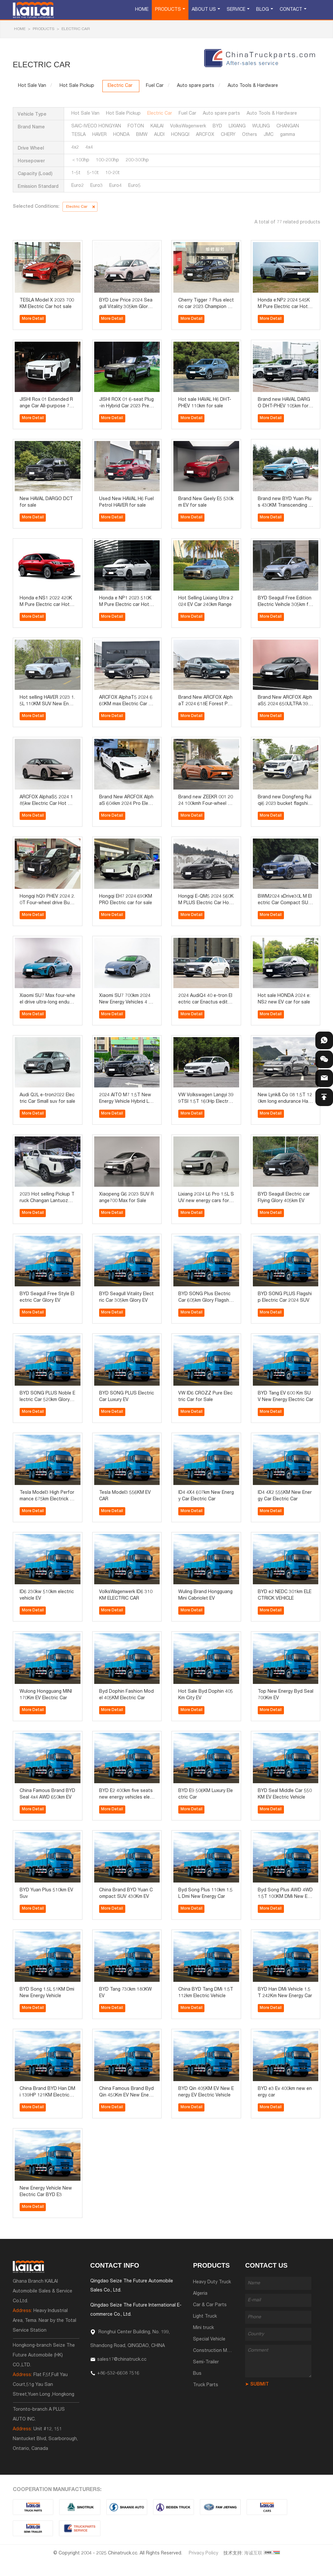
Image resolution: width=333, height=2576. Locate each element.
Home (142, 10)
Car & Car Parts (210, 2305)
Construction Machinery (219, 2351)
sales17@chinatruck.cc (122, 2359)
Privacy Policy (203, 2553)
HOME (20, 29)
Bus (197, 2374)
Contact (291, 10)
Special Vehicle (209, 2339)
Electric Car (75, 29)
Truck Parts (205, 2385)
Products (168, 10)
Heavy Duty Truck (212, 2282)
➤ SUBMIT (257, 2384)
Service (236, 10)
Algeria (200, 2293)
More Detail (33, 319)
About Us (204, 10)
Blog (262, 10)
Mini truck (203, 2328)
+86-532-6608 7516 (118, 2373)
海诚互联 (253, 2553)
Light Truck (205, 2316)
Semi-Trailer (206, 2362)
